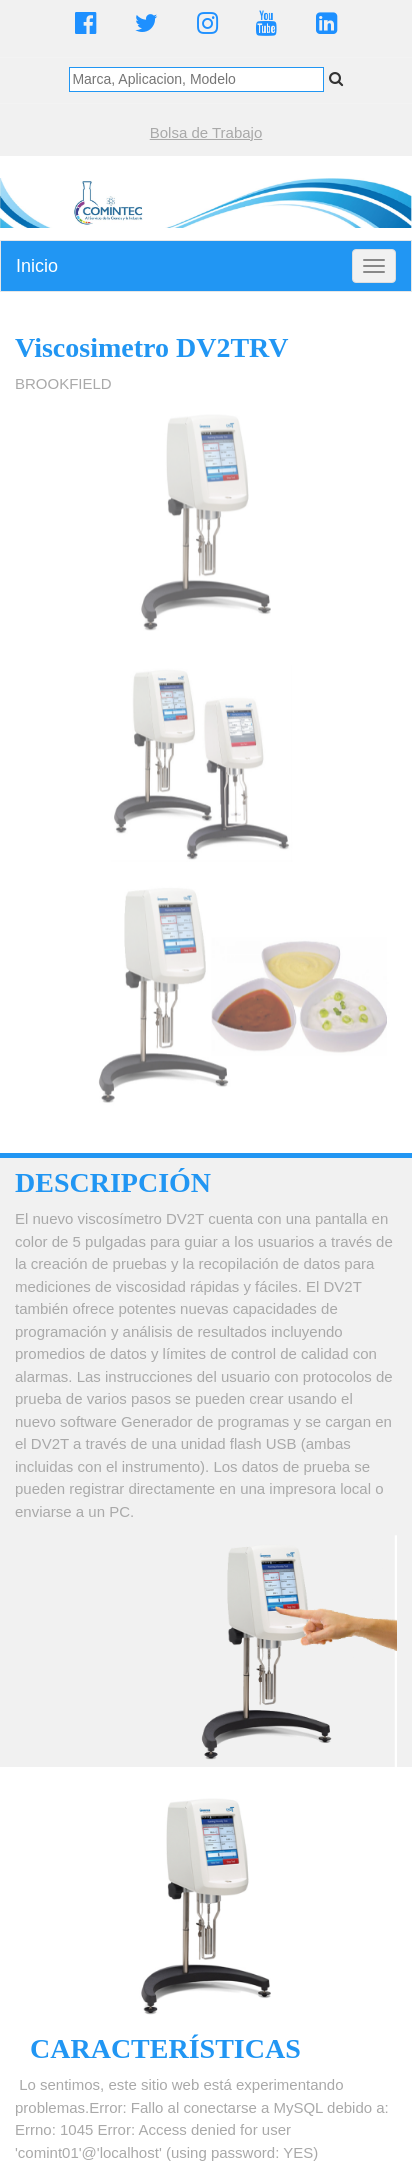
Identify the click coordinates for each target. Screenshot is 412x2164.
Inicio (37, 266)
